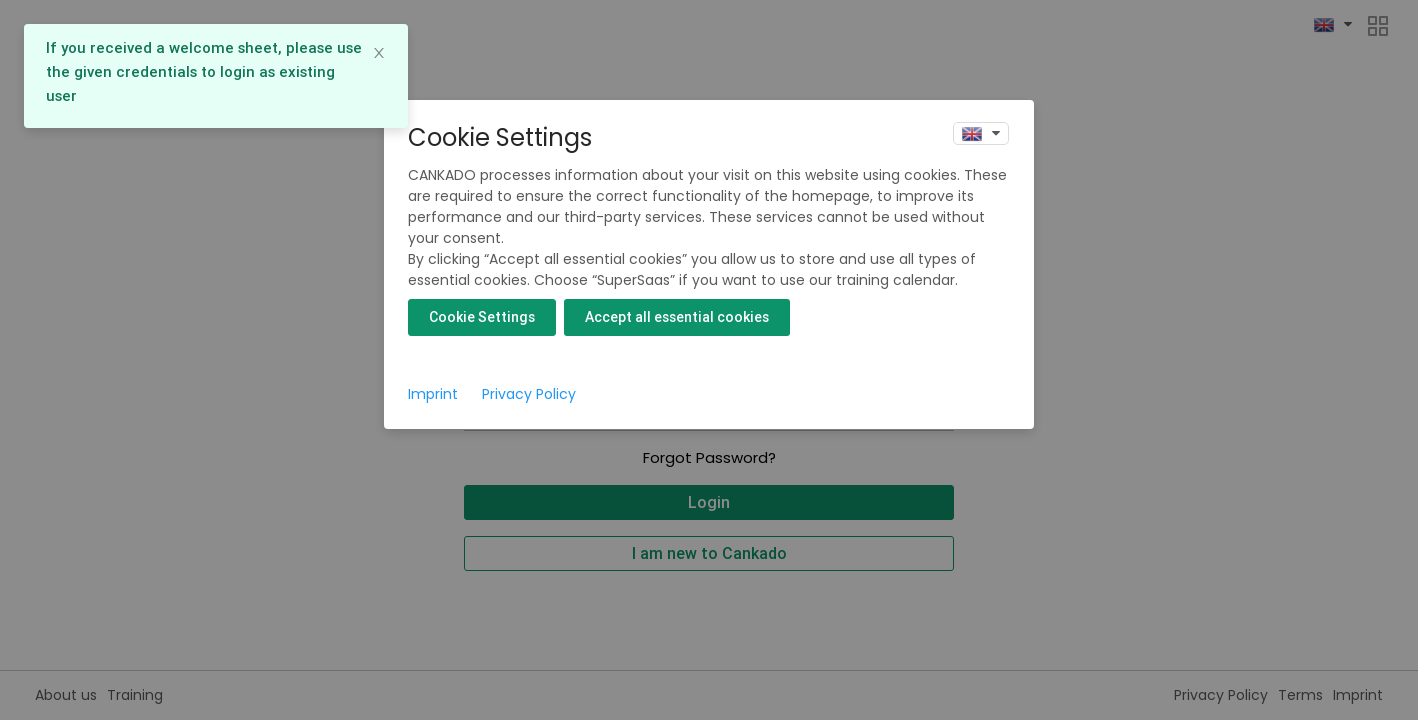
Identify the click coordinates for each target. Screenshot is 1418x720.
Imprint (433, 394)
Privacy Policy (529, 394)
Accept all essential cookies (677, 317)
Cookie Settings (482, 317)
